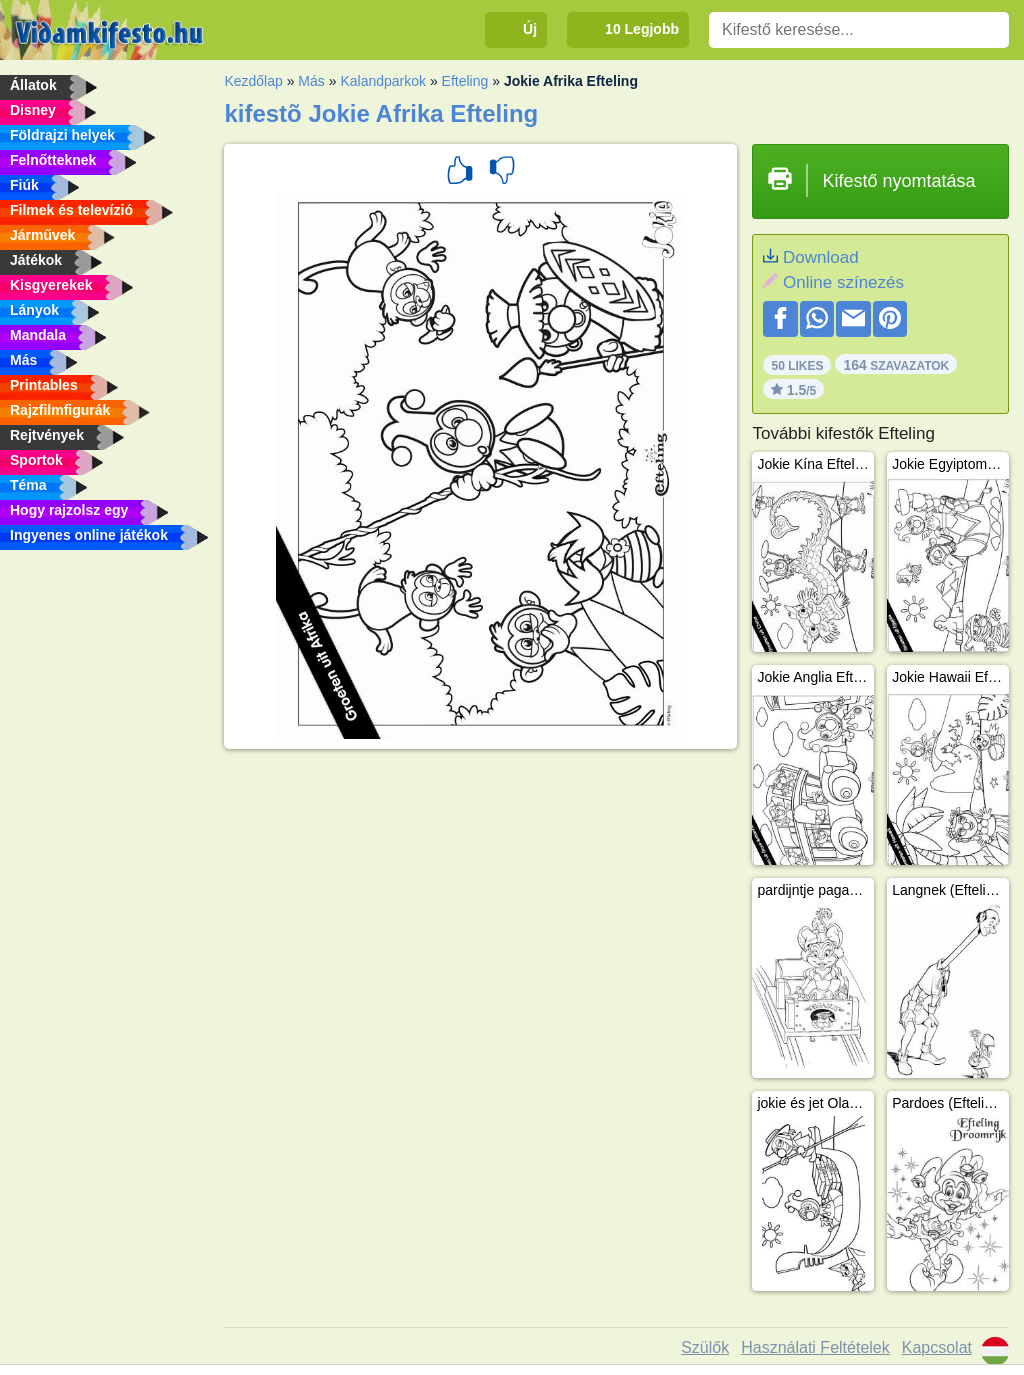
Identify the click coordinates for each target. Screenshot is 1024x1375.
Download (821, 257)
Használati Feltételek (815, 1347)
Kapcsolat (937, 1347)
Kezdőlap (253, 81)
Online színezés (843, 282)
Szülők (705, 1347)
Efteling (465, 81)
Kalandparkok (383, 81)
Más (311, 81)
